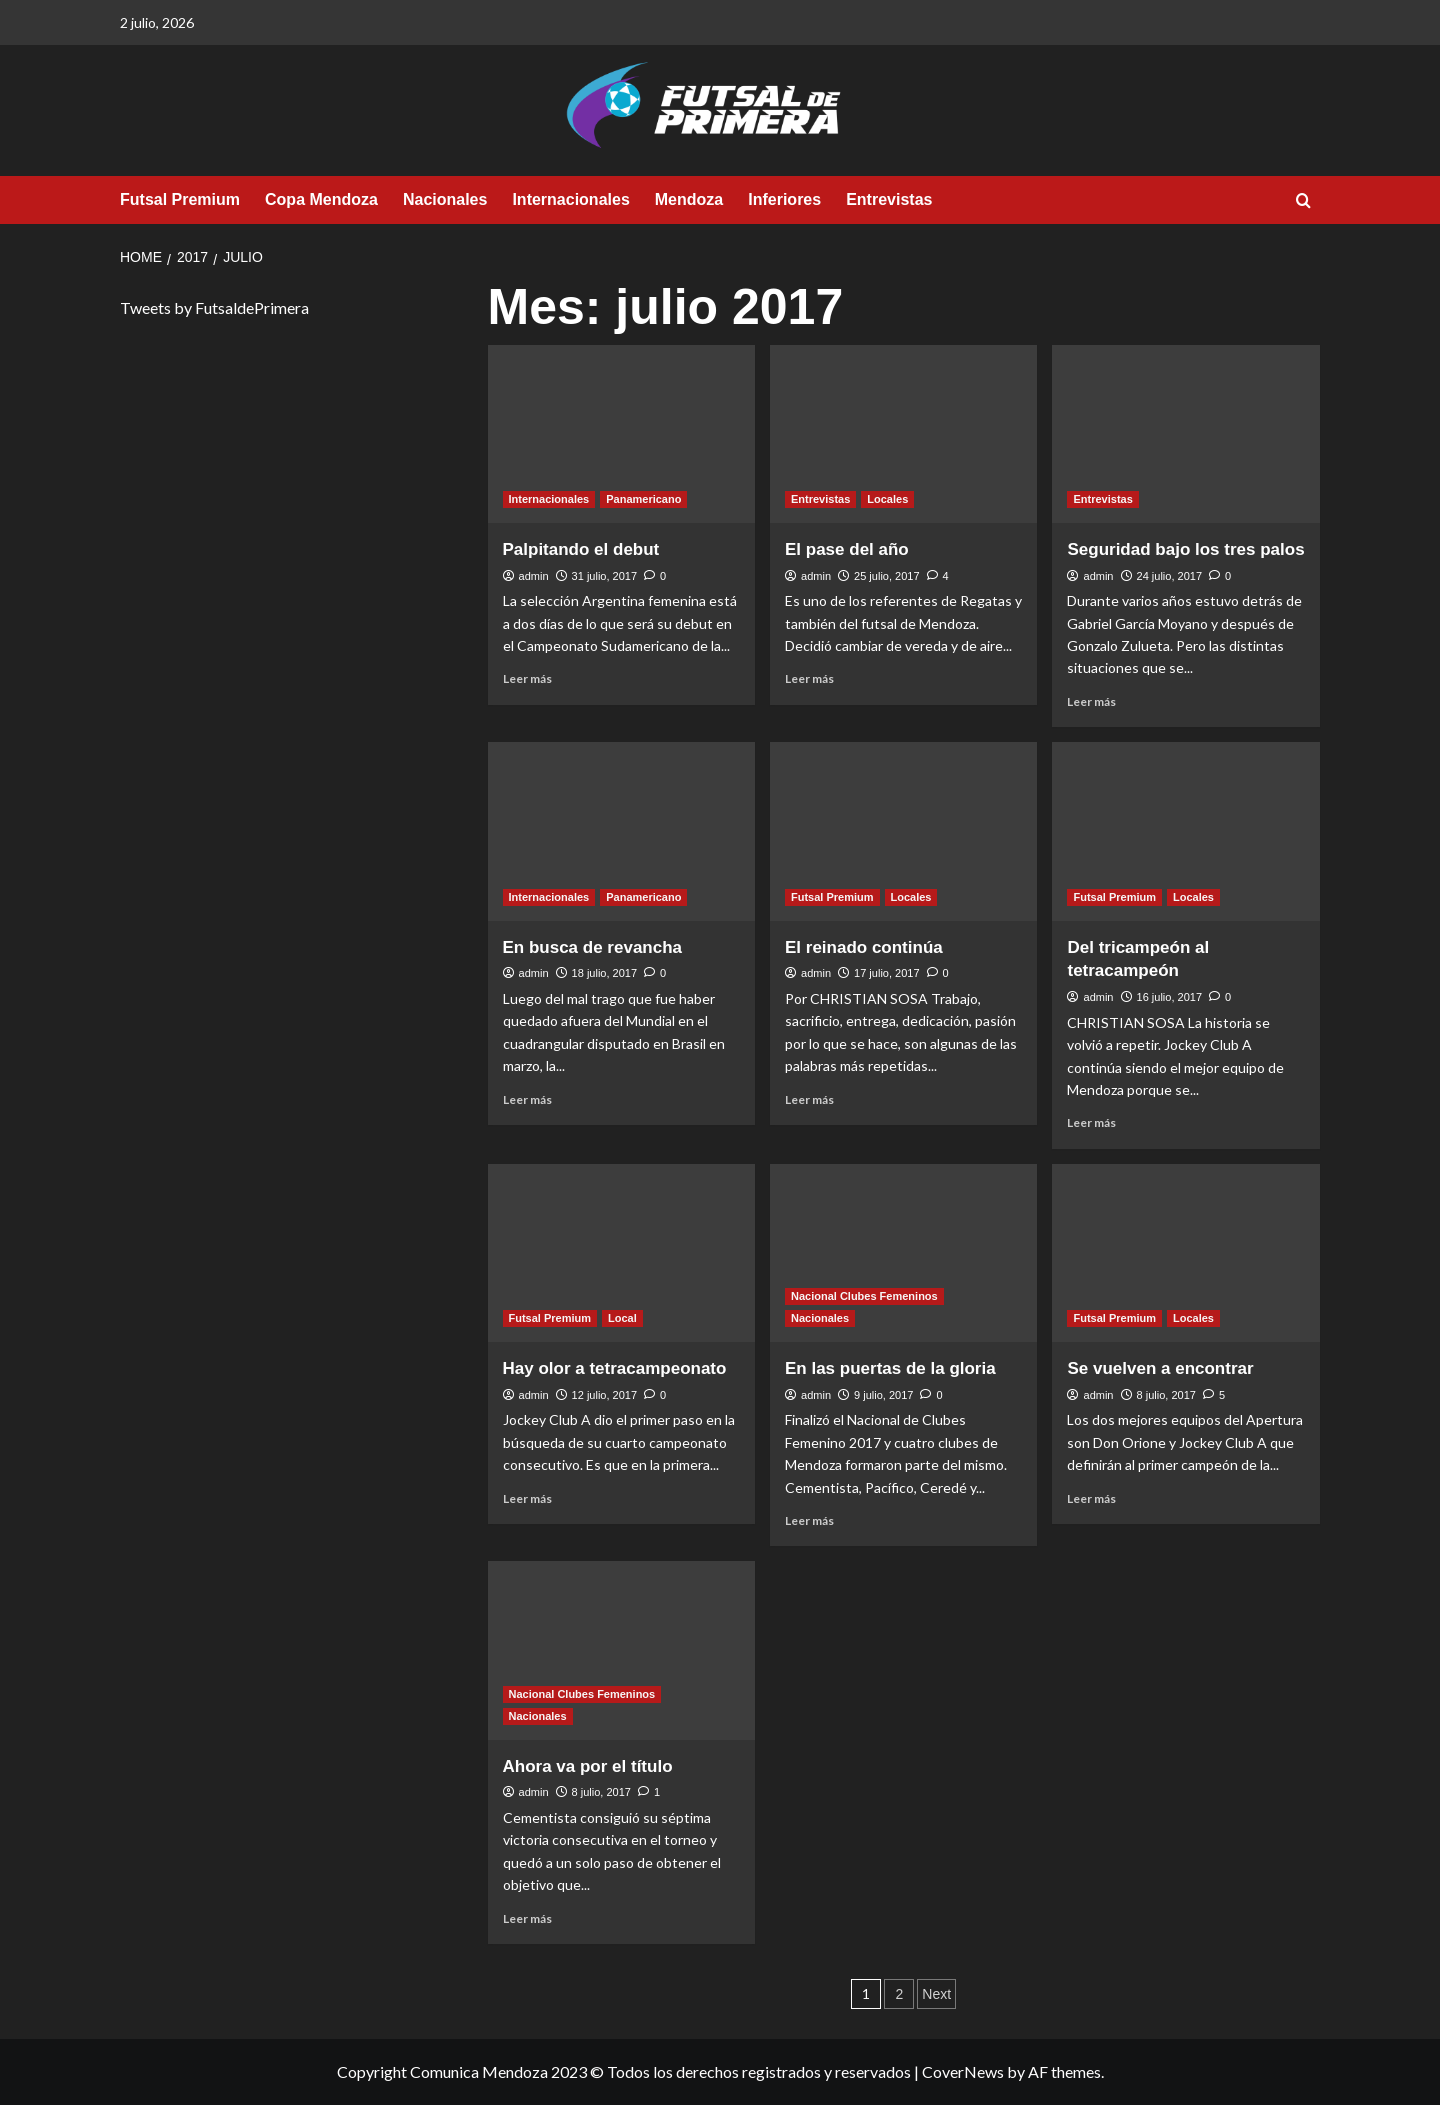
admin (534, 576)
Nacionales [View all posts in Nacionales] (820, 1318)
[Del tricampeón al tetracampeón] (1185, 831)
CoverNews (963, 2071)
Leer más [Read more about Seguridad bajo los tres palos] (1091, 701)
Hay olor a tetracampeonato (615, 1368)
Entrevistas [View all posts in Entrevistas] (820, 499)
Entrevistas (889, 199)
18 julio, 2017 (604, 973)
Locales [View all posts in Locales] (887, 499)
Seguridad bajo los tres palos (1185, 549)
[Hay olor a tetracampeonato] (621, 1253)
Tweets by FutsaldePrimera (214, 307)
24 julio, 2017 (1169, 576)
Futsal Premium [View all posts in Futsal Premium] (832, 897)
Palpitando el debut (581, 549)
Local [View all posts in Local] (622, 1318)
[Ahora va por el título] (621, 1650)
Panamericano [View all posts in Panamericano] (643, 499)
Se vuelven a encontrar (1160, 1368)
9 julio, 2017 (883, 1395)
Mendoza (689, 199)
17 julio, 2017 (886, 973)
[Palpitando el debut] (621, 434)
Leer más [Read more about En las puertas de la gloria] (809, 1520)
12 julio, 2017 (604, 1395)
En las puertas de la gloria (890, 1368)
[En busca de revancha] (621, 831)
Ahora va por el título (588, 1766)
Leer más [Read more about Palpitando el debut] (527, 678)
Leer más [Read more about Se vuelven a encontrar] (1091, 1498)
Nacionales (445, 199)
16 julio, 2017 (1169, 997)
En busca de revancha (593, 947)
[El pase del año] (903, 434)
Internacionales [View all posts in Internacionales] (549, 499)
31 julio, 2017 (604, 576)
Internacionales (570, 199)
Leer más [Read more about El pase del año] (809, 678)
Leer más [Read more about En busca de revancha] (527, 1099)
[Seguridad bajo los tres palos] (1185, 434)
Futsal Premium (180, 199)
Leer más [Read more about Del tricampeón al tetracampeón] (1091, 1122)
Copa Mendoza (321, 199)
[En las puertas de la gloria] (903, 1253)
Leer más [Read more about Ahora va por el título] (527, 1918)
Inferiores (784, 199)
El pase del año (847, 549)
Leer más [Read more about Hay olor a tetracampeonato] (527, 1498)
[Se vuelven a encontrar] (1185, 1253)
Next (936, 1994)
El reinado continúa (864, 947)
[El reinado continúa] (903, 831)
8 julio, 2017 (1166, 1395)
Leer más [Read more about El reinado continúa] (809, 1099)
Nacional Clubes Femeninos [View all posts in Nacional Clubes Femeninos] (864, 1296)
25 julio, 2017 (886, 576)
